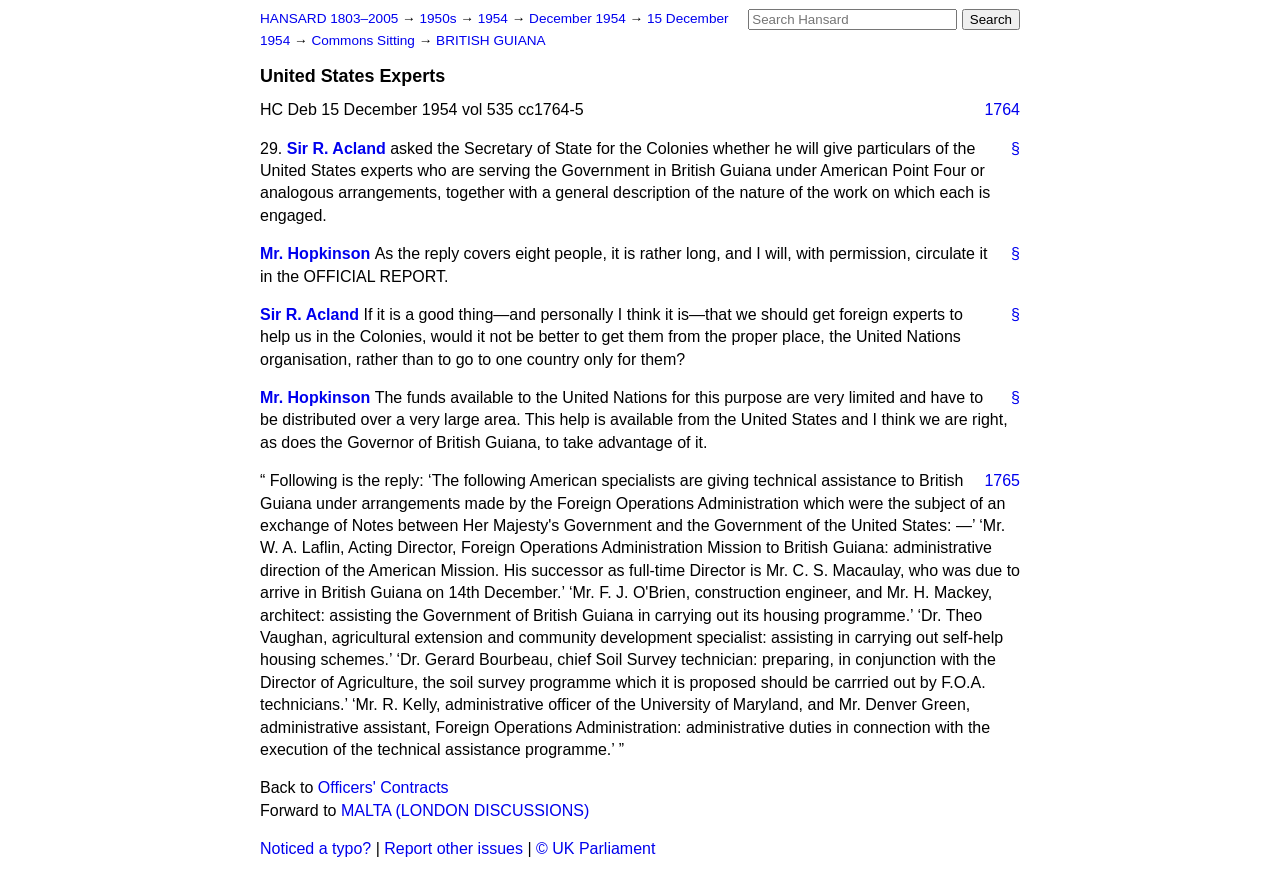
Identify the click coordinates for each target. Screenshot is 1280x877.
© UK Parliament (595, 848)
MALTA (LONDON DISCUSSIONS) (465, 810)
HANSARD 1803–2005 (329, 18)
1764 (1002, 109)
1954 (495, 18)
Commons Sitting (364, 40)
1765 (1002, 480)
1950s (439, 18)
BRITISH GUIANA (491, 40)
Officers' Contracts (383, 787)
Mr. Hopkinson (315, 253)
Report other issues (453, 848)
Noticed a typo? (315, 848)
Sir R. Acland (336, 148)
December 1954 (579, 18)
